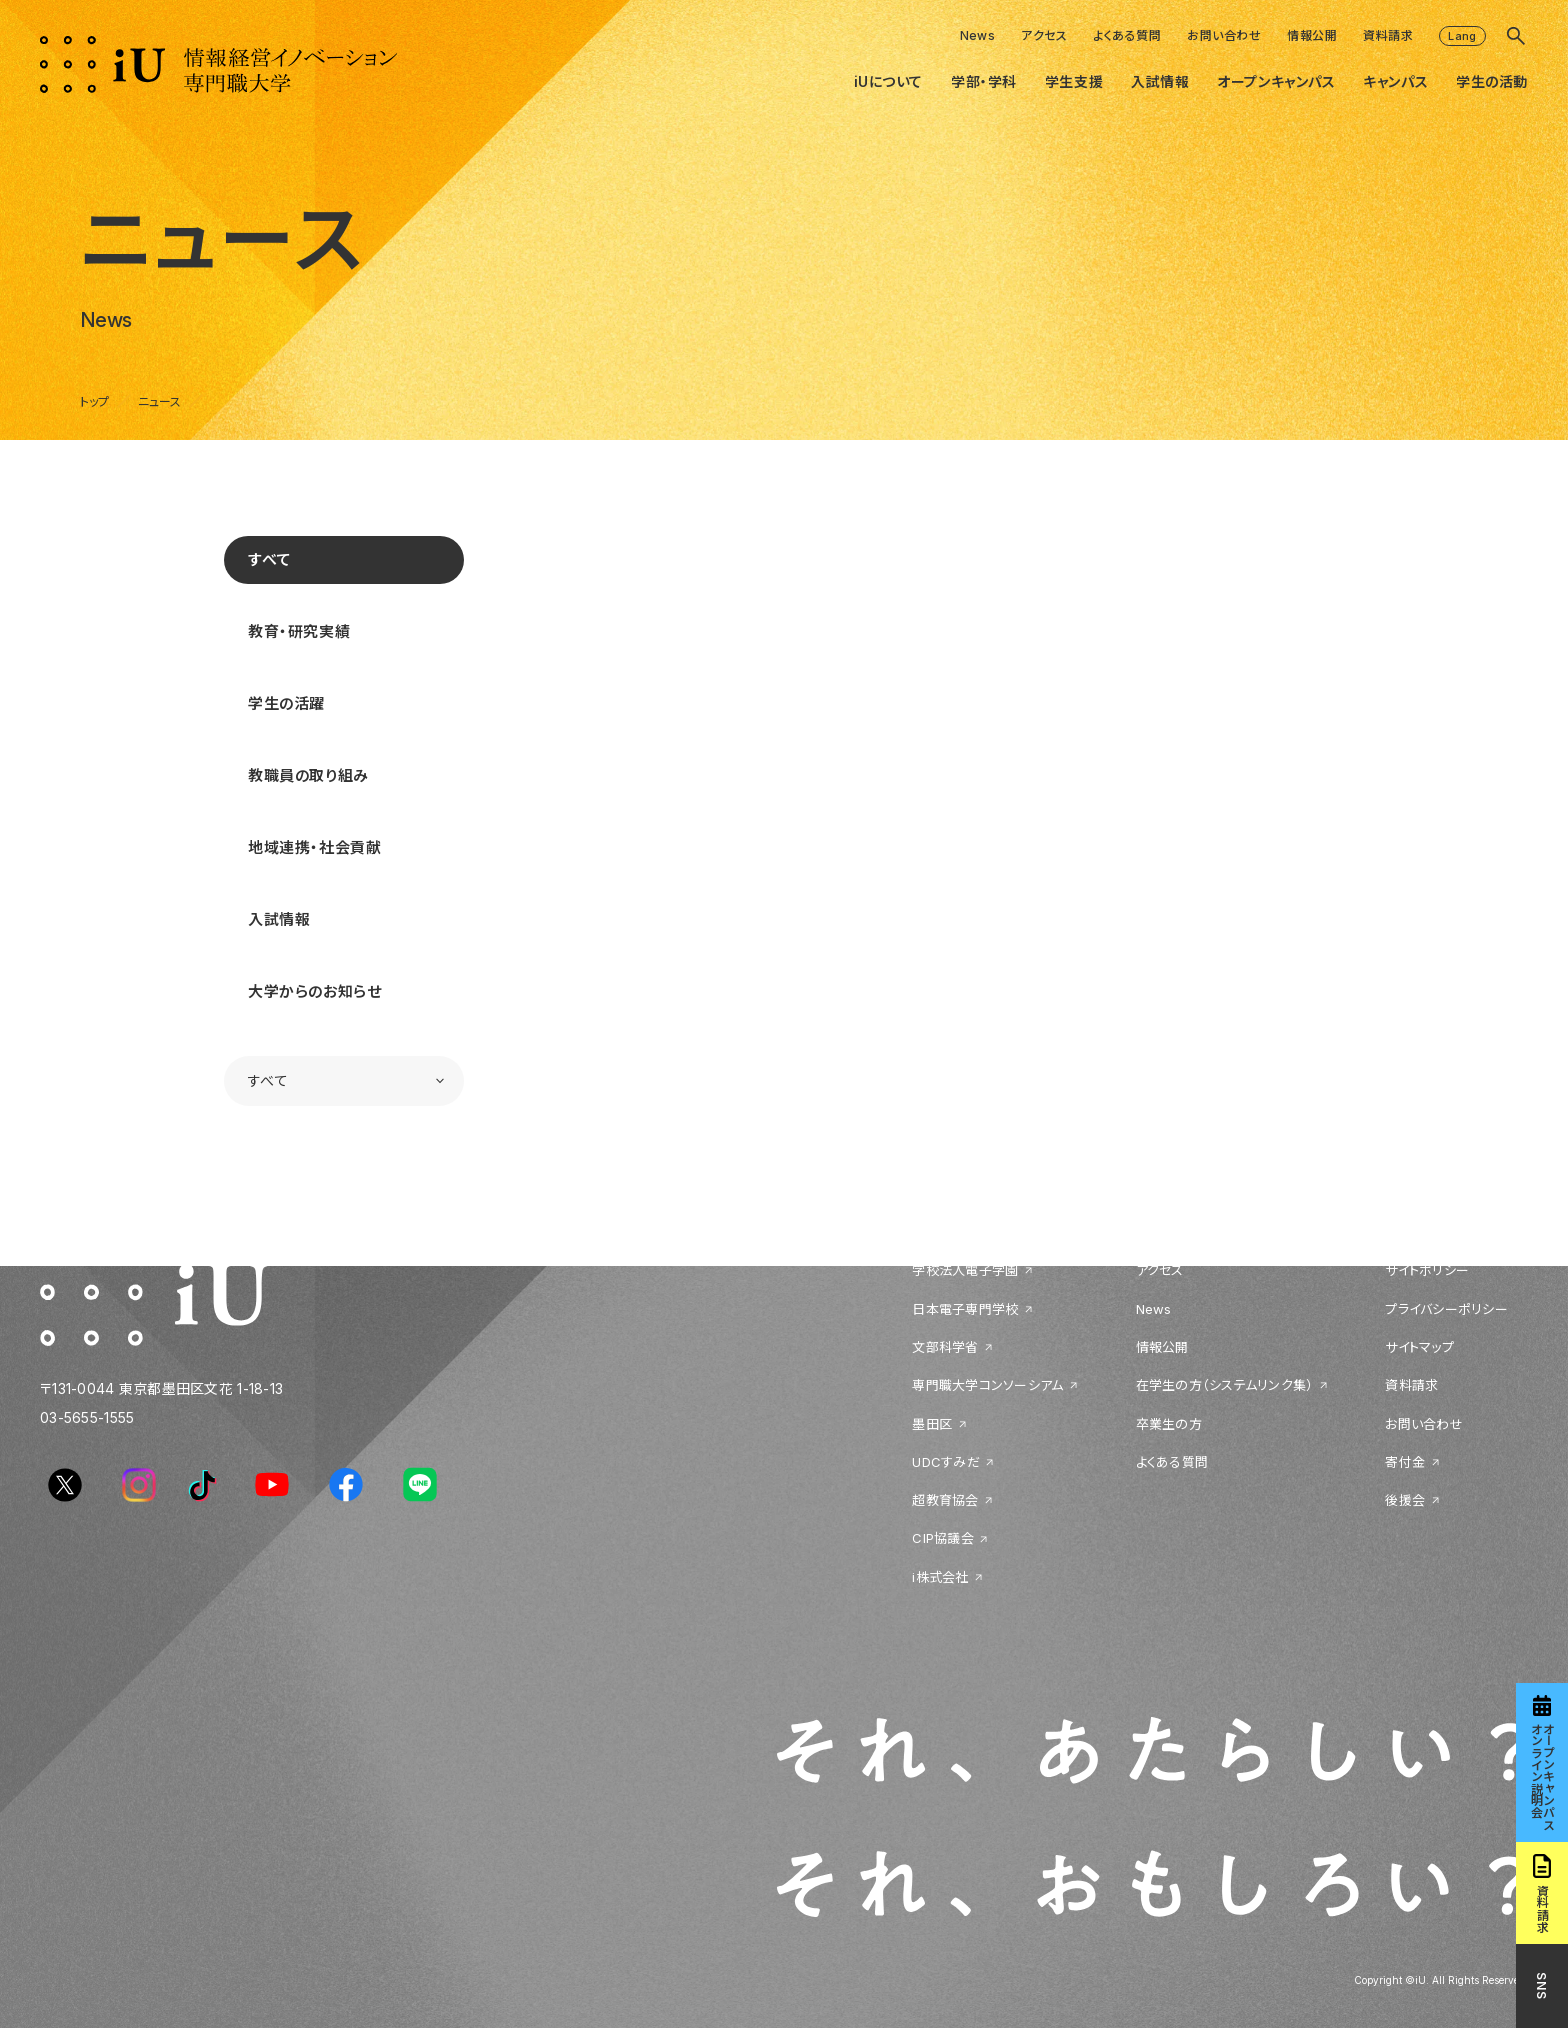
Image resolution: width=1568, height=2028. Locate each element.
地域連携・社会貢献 (314, 847)
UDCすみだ (946, 1462)
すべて (270, 559)
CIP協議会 (943, 1538)
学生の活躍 (286, 703)
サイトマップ (1419, 1347)
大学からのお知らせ (314, 991)
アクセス (1044, 35)
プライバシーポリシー (1446, 1309)
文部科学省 (945, 1347)
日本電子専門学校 (965, 1309)
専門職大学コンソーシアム (987, 1385)
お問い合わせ (1224, 35)
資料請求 (1388, 35)
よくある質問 (1127, 35)
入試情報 (279, 919)
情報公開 (1312, 35)
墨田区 (932, 1424)
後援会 (1405, 1500)
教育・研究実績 (299, 631)
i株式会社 (940, 1577)
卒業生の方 (1169, 1424)
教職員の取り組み (308, 775)
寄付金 (1405, 1462)
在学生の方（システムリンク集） (1225, 1385)
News (978, 35)
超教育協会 (945, 1500)
